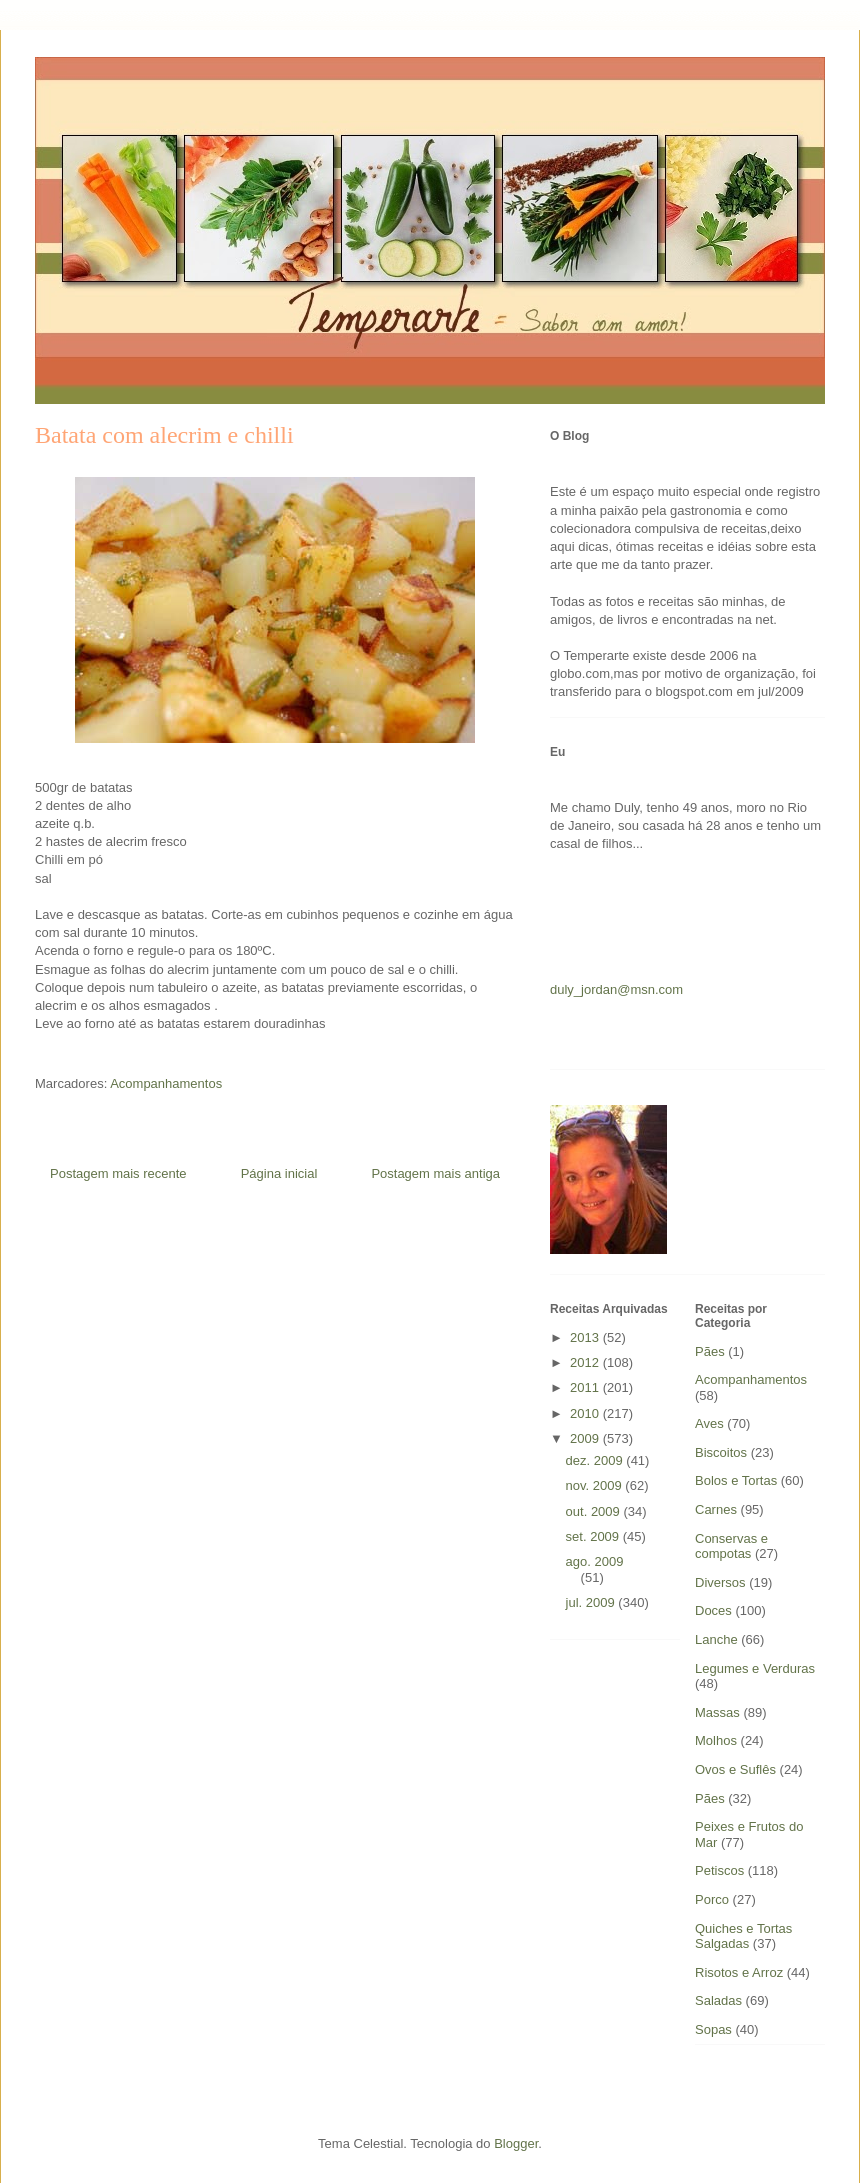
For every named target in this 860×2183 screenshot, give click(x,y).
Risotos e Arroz (739, 1972)
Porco (712, 1899)
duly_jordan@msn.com (616, 989)
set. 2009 (594, 1536)
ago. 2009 (595, 1561)
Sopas (713, 2029)
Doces (713, 1610)
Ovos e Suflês (735, 1769)
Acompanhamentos (166, 1083)
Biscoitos (721, 1452)
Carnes (716, 1509)
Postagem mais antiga (435, 1173)
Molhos (716, 1740)
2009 (586, 1438)
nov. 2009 (596, 1485)
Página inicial (279, 1173)
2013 (586, 1337)
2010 (586, 1413)
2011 (586, 1387)
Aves (709, 1423)
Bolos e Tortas (736, 1480)
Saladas (718, 2000)
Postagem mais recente (118, 1173)
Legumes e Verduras (755, 1668)
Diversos (720, 1582)
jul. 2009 (592, 1602)
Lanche (716, 1639)
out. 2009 (595, 1511)
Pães (710, 1351)
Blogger (516, 2143)
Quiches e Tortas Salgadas (743, 1936)
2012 (586, 1362)
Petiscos (719, 1870)
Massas (717, 1712)
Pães (710, 1798)
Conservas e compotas (731, 1546)
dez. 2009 (596, 1460)
